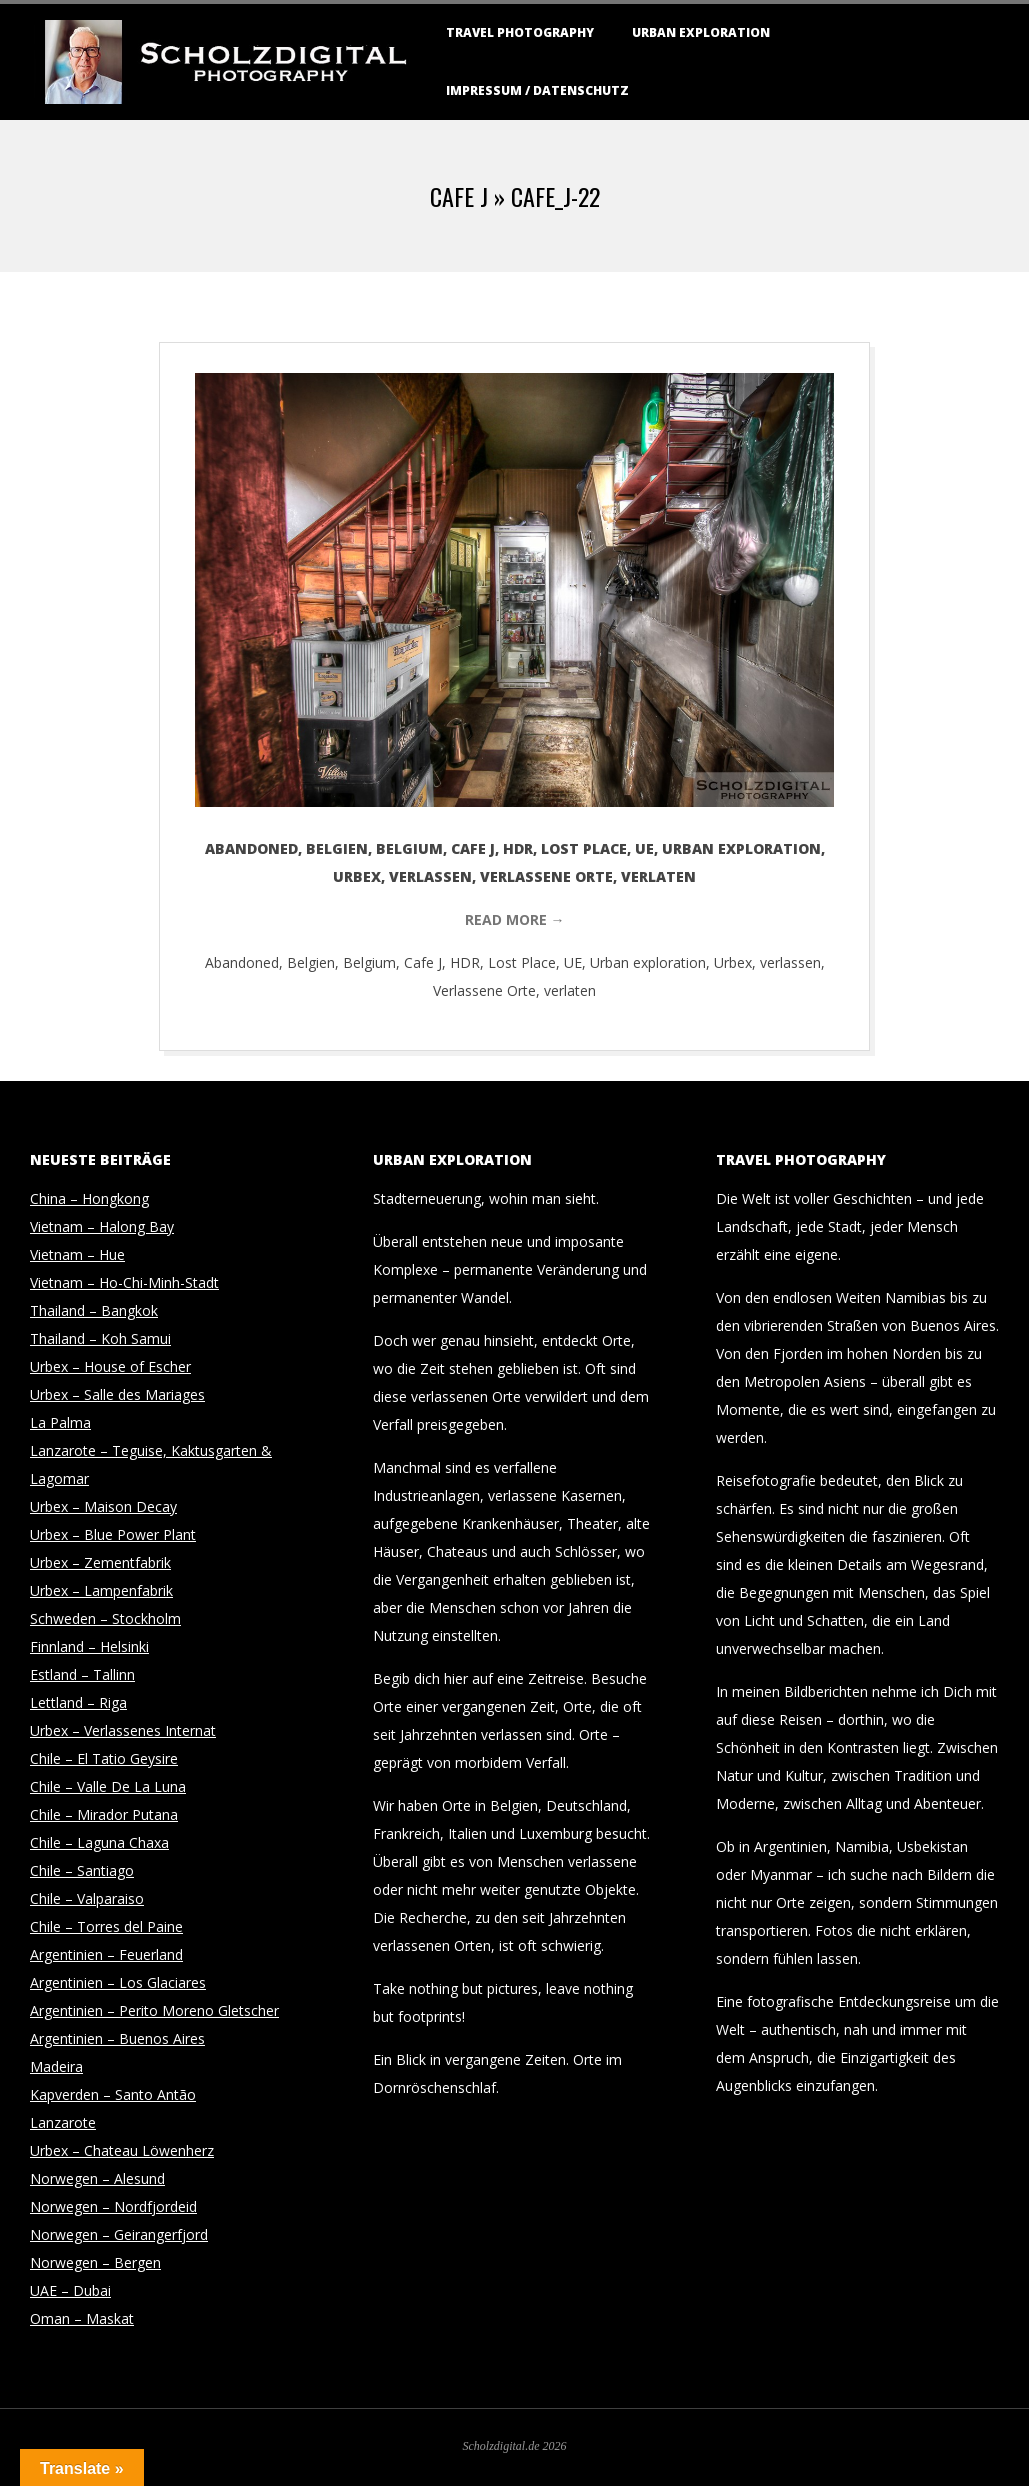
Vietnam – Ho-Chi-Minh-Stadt (124, 1282)
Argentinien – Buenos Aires (117, 2038)
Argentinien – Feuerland (106, 1954)
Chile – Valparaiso (87, 1898)
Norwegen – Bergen (95, 2262)
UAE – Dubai (70, 2290)
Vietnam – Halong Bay (102, 1226)
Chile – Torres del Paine (106, 1926)
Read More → (515, 919)
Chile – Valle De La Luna (108, 1786)
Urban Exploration (701, 32)
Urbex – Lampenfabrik (101, 1590)
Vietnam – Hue (77, 1254)
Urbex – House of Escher (110, 1366)
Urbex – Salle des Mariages (117, 1394)
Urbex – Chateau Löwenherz (122, 2150)
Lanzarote (63, 2122)
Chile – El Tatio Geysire (104, 1758)
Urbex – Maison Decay (103, 1506)
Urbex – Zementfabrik (100, 1562)
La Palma (60, 1422)
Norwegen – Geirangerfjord (119, 2234)
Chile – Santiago (82, 1870)
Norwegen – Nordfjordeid (113, 2206)
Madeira (56, 2066)
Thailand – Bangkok (94, 1310)
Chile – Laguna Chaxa (99, 1842)
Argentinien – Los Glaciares (118, 1982)
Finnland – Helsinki (89, 1646)
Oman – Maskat (82, 2318)
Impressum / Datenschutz (537, 90)
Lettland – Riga (78, 1702)
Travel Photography (520, 32)
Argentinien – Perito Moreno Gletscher (154, 2010)
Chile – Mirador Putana (104, 1814)
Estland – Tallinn (82, 1674)
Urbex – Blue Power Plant (113, 1534)
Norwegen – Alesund (97, 2178)
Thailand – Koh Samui (100, 1338)
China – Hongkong (89, 1198)
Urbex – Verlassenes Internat (123, 1730)
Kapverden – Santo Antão (113, 2094)
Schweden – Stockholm (105, 1618)
